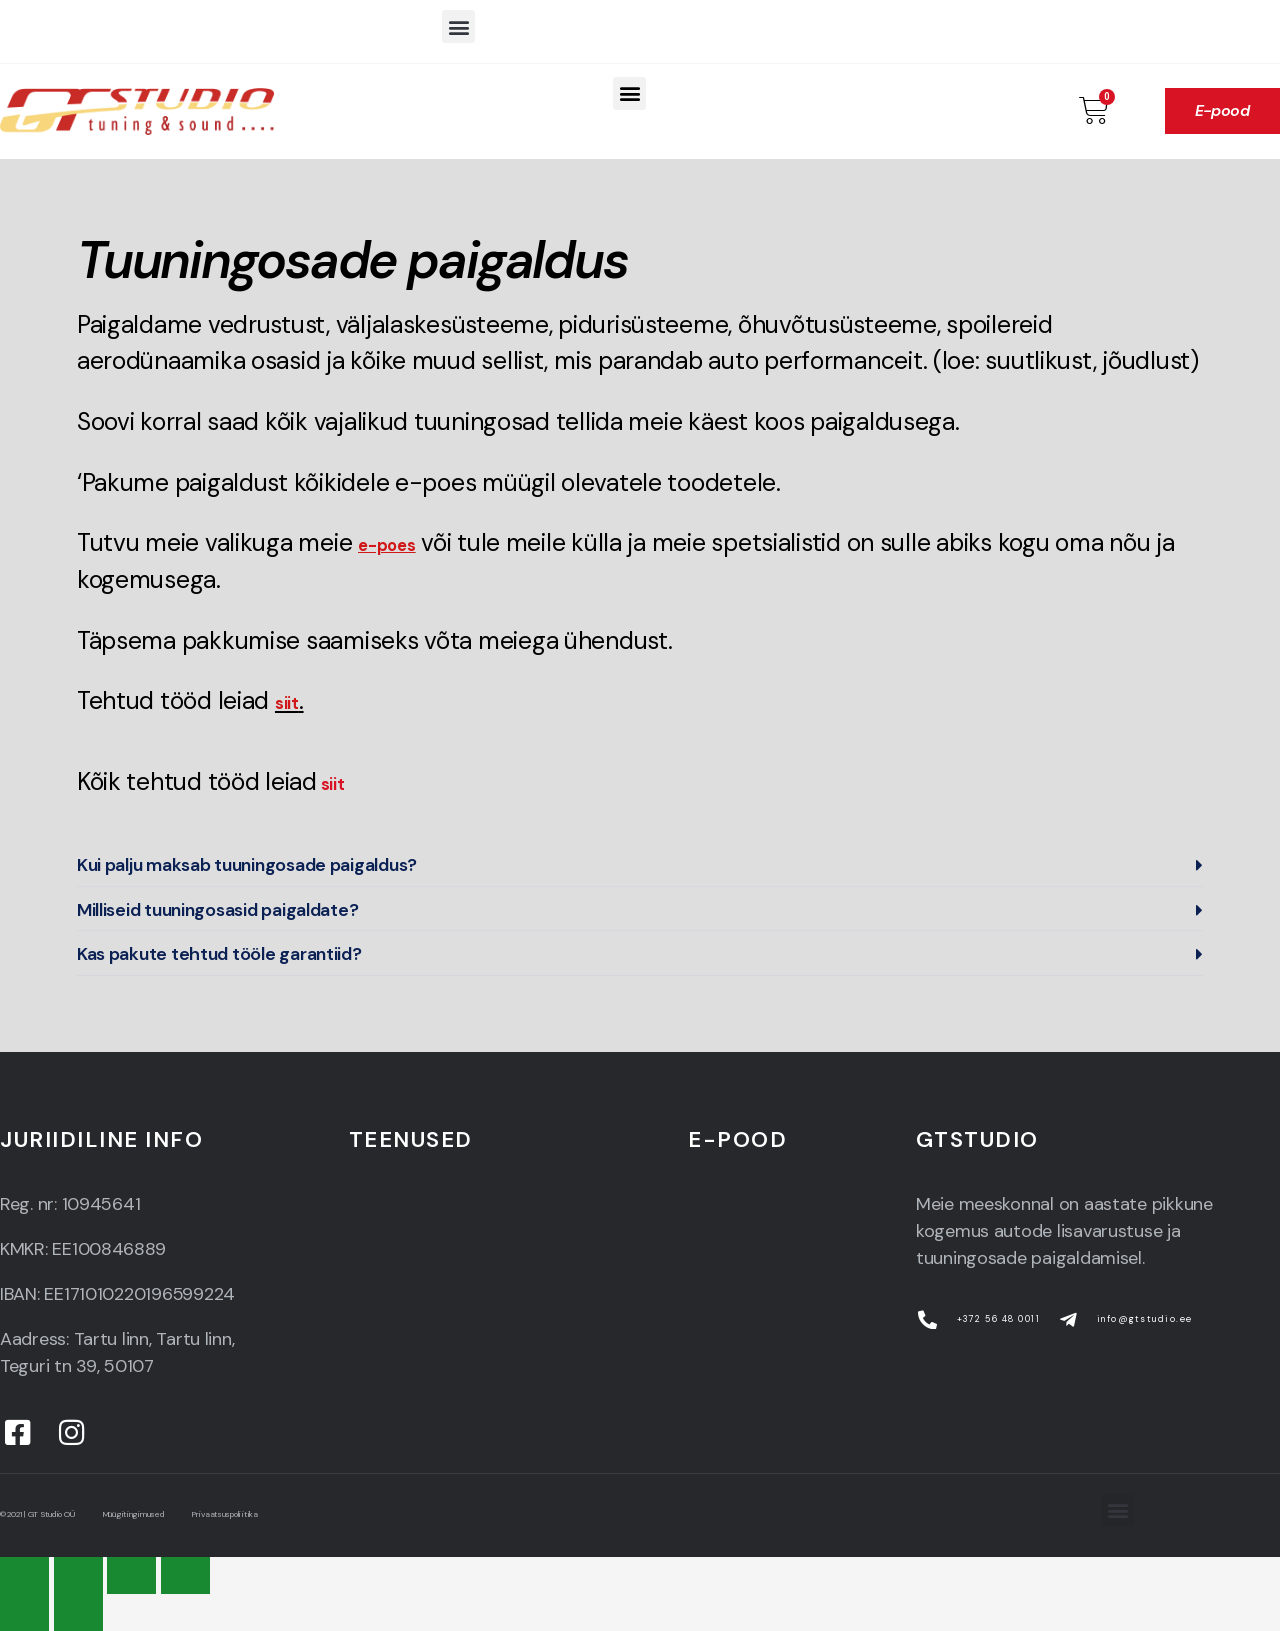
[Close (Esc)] (24, 1575)
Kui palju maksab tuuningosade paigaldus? (247, 865)
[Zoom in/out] (185, 1575)
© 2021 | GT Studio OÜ (48, 1514)
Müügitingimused (171, 1514)
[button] (458, 26)
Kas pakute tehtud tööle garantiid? (219, 954)
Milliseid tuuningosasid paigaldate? (218, 910)
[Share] (78, 1575)
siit (337, 782)
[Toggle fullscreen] (131, 1575)
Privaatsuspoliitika (288, 1514)
